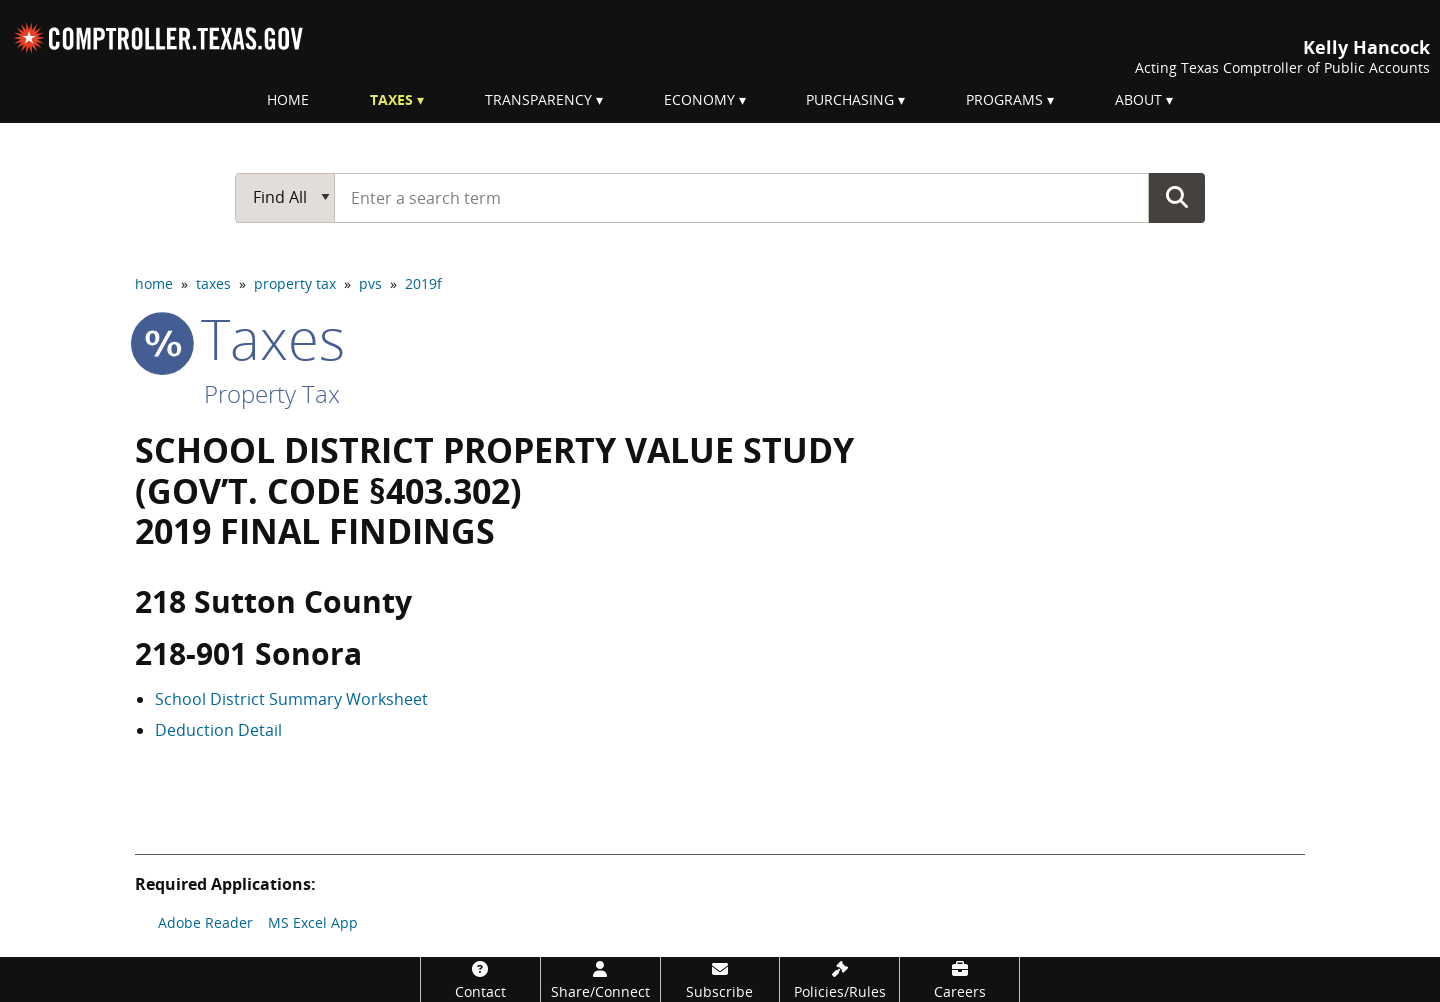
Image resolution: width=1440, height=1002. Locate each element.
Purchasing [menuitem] (850, 99)
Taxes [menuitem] (391, 99)
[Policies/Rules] (839, 979)
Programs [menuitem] (1004, 99)
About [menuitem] (1138, 99)
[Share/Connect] (600, 979)
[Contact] (480, 979)
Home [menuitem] (288, 99)
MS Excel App (313, 922)
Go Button (1177, 197)
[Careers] (959, 979)
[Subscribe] (720, 979)
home (154, 283)
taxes (213, 283)
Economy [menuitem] (699, 99)
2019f (423, 283)
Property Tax (272, 393)
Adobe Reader (205, 922)
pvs (370, 283)
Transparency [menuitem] (538, 99)
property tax (295, 283)
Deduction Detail (218, 730)
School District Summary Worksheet (291, 699)
